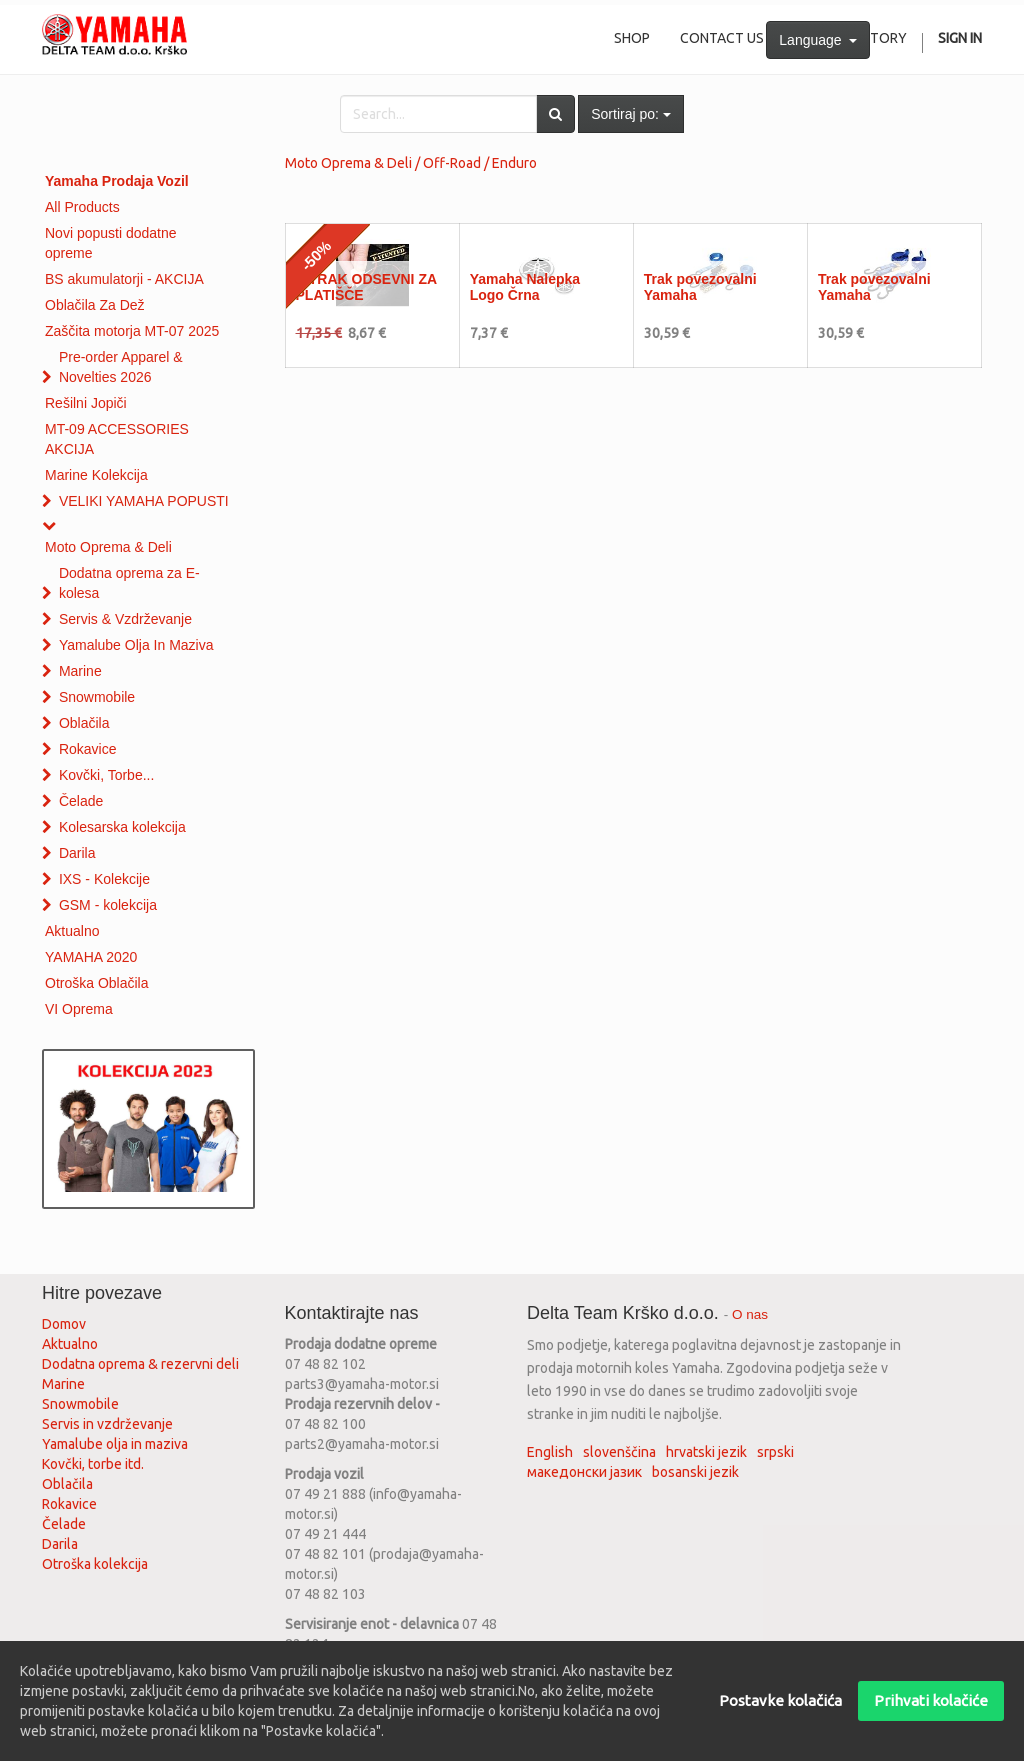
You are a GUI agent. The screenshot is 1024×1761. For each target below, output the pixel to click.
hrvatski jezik (706, 1452)
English (550, 1452)
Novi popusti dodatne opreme (111, 243)
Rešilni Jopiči (86, 403)
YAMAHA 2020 (91, 957)
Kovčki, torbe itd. (93, 1464)
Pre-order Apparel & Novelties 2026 (121, 367)
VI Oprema (79, 1009)
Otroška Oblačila (96, 983)
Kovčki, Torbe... (106, 775)
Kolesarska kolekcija (122, 827)
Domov (64, 1324)
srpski (775, 1452)
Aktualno (72, 931)
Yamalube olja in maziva (115, 1444)
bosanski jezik (695, 1472)
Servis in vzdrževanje (107, 1424)
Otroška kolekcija (95, 1564)
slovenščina (619, 1452)
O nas (750, 1314)
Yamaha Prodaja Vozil (117, 181)
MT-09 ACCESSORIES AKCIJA (117, 439)
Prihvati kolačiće (931, 1700)
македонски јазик (584, 1472)
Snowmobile (97, 697)
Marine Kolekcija (96, 475)
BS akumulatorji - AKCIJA (124, 279)
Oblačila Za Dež (95, 305)
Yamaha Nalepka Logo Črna (525, 286)
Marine (80, 671)
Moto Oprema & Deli (108, 547)
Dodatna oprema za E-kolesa (129, 583)
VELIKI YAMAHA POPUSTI (144, 501)
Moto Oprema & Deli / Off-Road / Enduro (411, 163)
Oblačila (84, 723)
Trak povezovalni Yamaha (700, 286)
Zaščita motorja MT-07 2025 (132, 331)
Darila (77, 853)
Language (818, 40)
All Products (82, 207)
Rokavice (88, 749)
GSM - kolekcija (108, 905)
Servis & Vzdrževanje (125, 619)
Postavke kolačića (780, 1700)
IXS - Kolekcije (104, 879)
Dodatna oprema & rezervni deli (140, 1364)
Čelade (81, 801)
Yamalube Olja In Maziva (136, 645)
